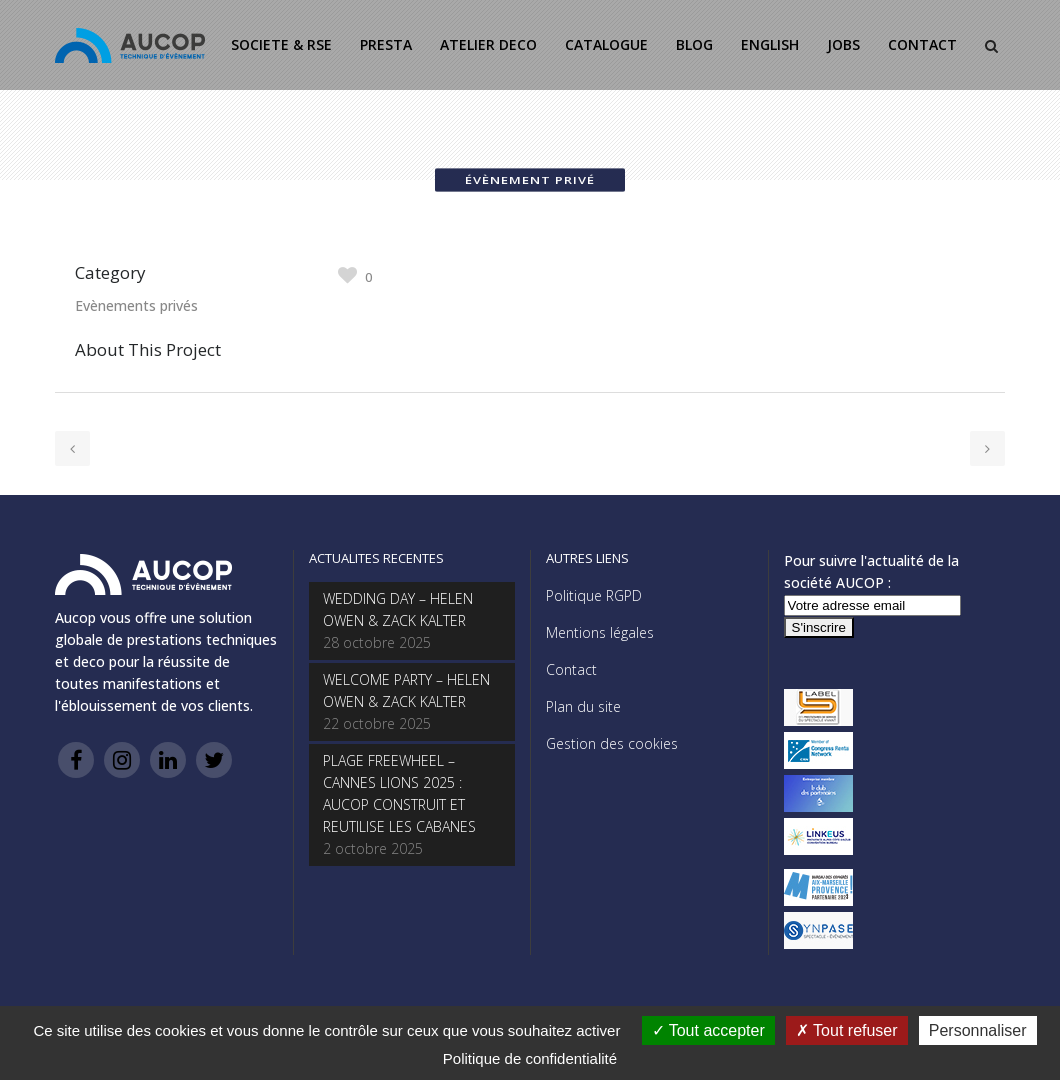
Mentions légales (600, 632)
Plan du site (583, 706)
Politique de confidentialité (530, 1058)
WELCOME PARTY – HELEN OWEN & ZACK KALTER (406, 690)
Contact (571, 669)
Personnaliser (978, 1030)
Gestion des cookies (612, 743)
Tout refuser (847, 1030)
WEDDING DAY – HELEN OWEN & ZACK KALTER (398, 609)
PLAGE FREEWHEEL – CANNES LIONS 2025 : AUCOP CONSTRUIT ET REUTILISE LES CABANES (399, 793)
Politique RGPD (594, 595)
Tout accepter (708, 1030)
